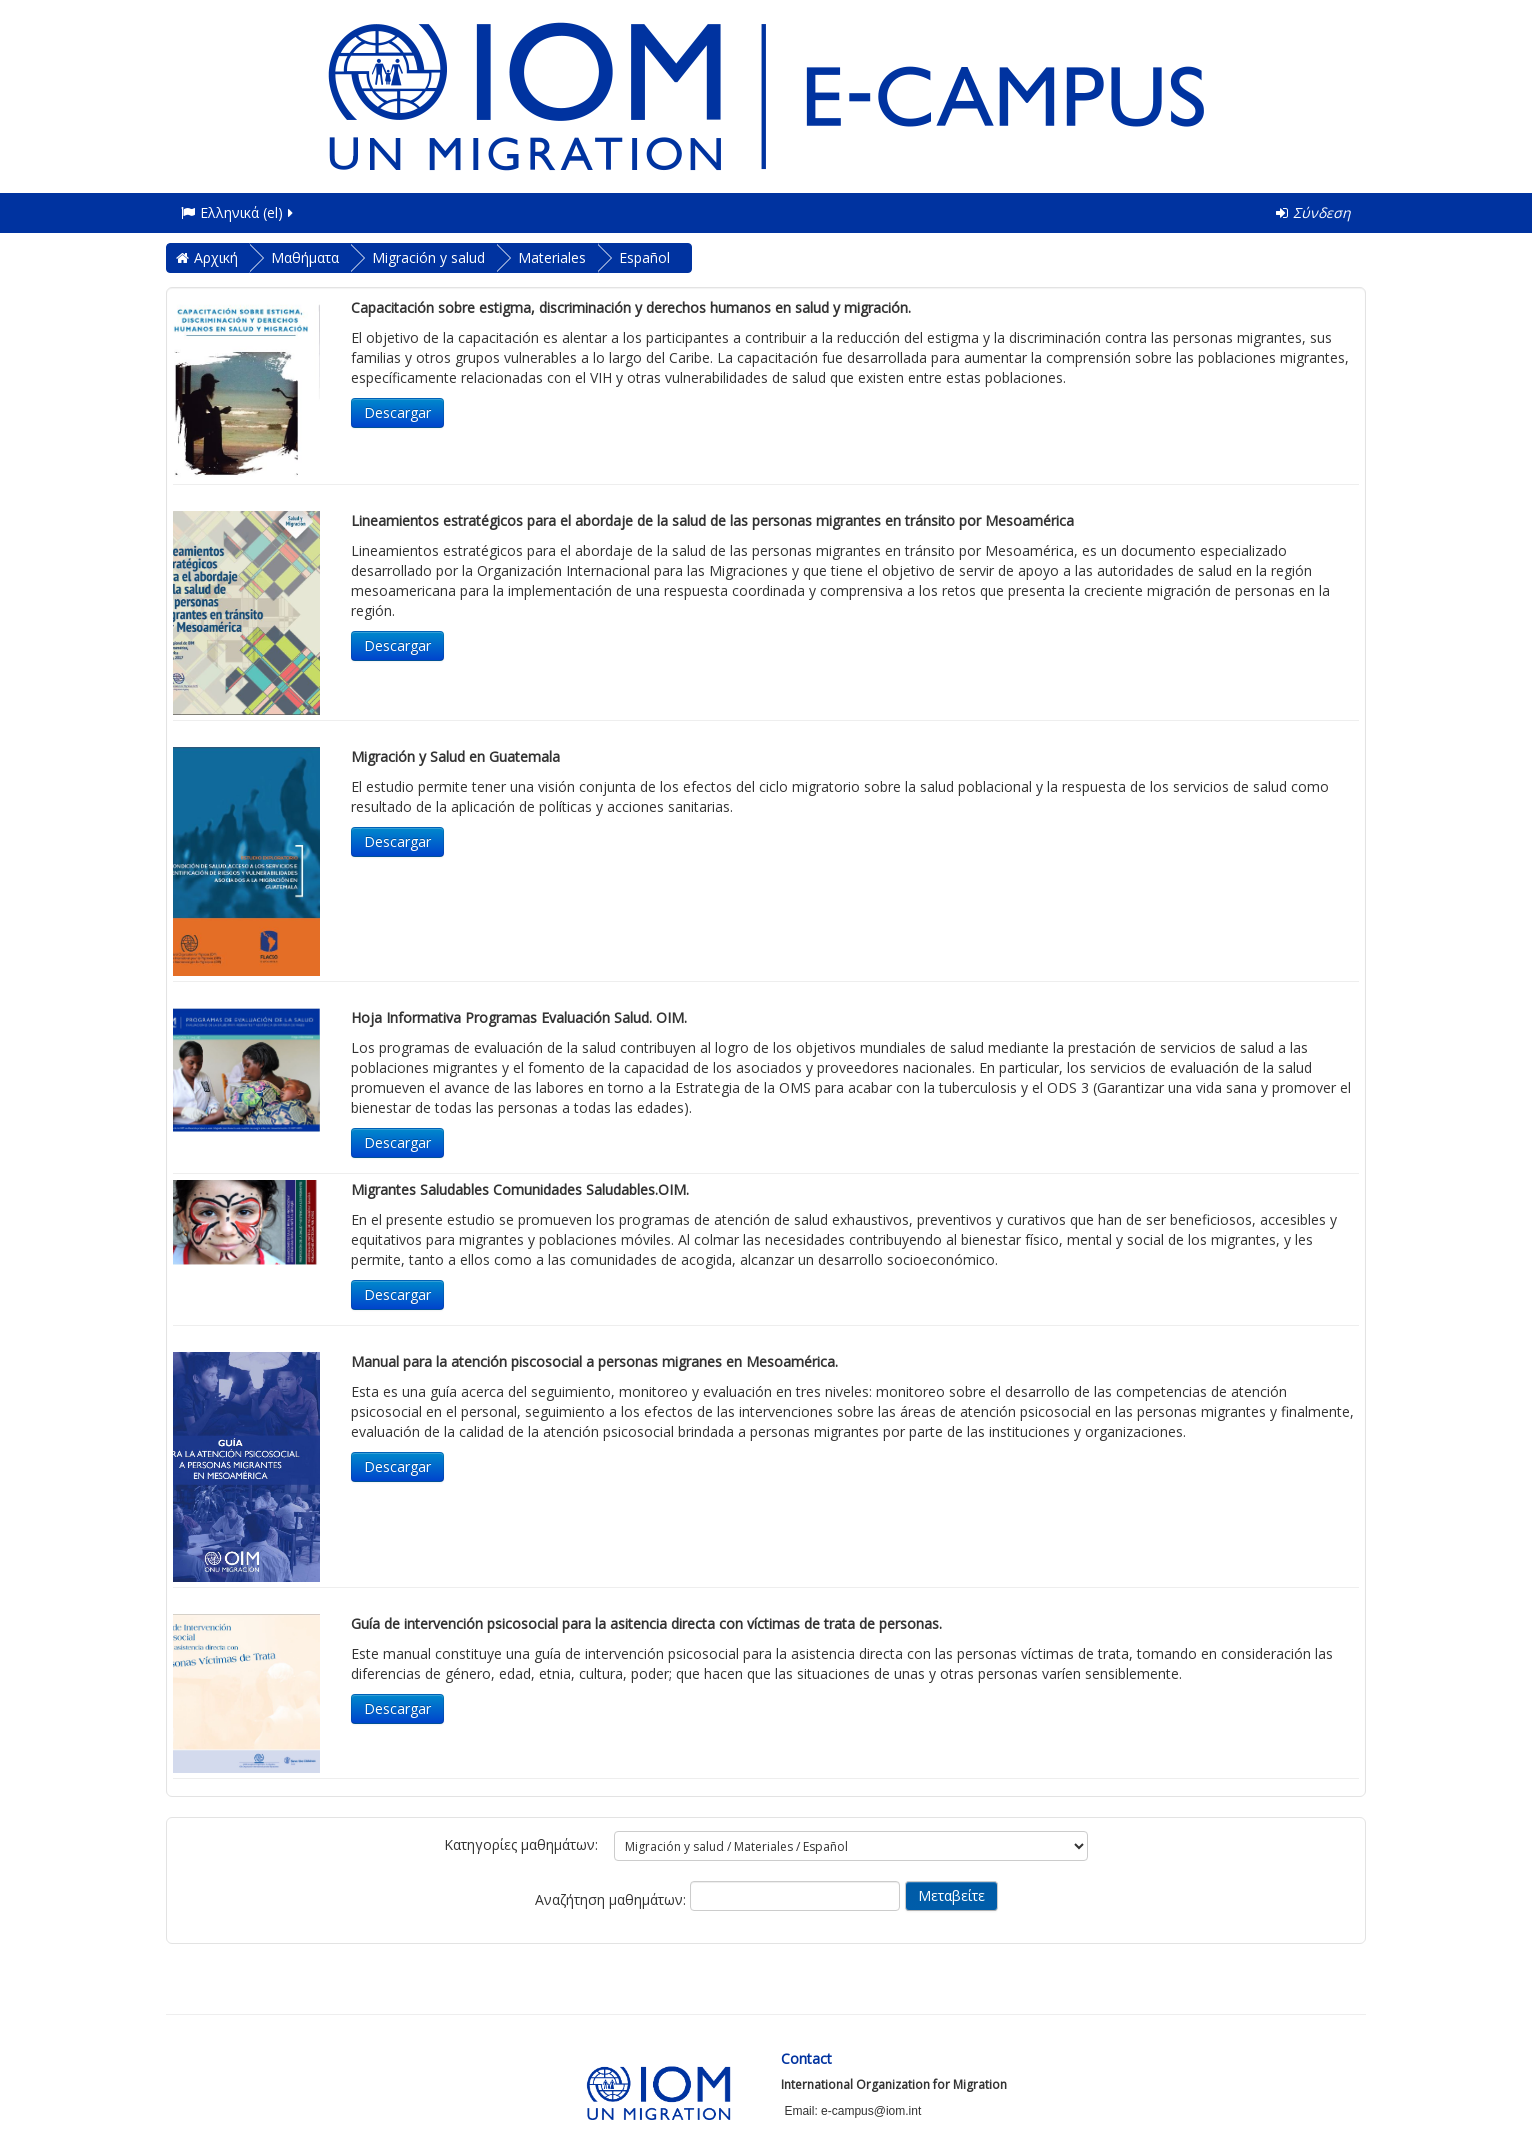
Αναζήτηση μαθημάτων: (612, 1899)
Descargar (397, 412)
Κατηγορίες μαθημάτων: (521, 1844)
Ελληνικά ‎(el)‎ (238, 212)
